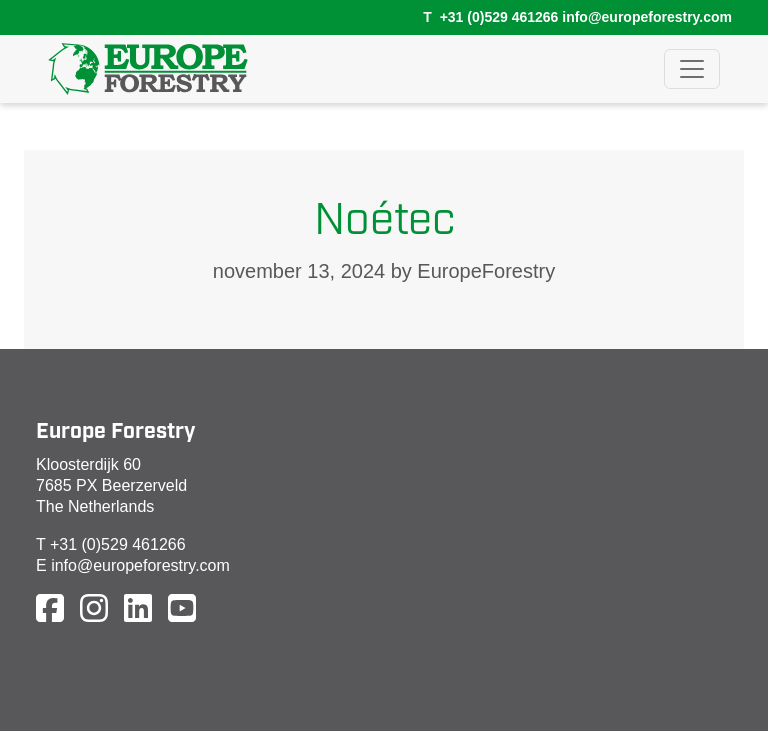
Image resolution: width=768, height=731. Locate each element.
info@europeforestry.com (647, 17)
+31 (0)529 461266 (499, 17)
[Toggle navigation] (692, 69)
